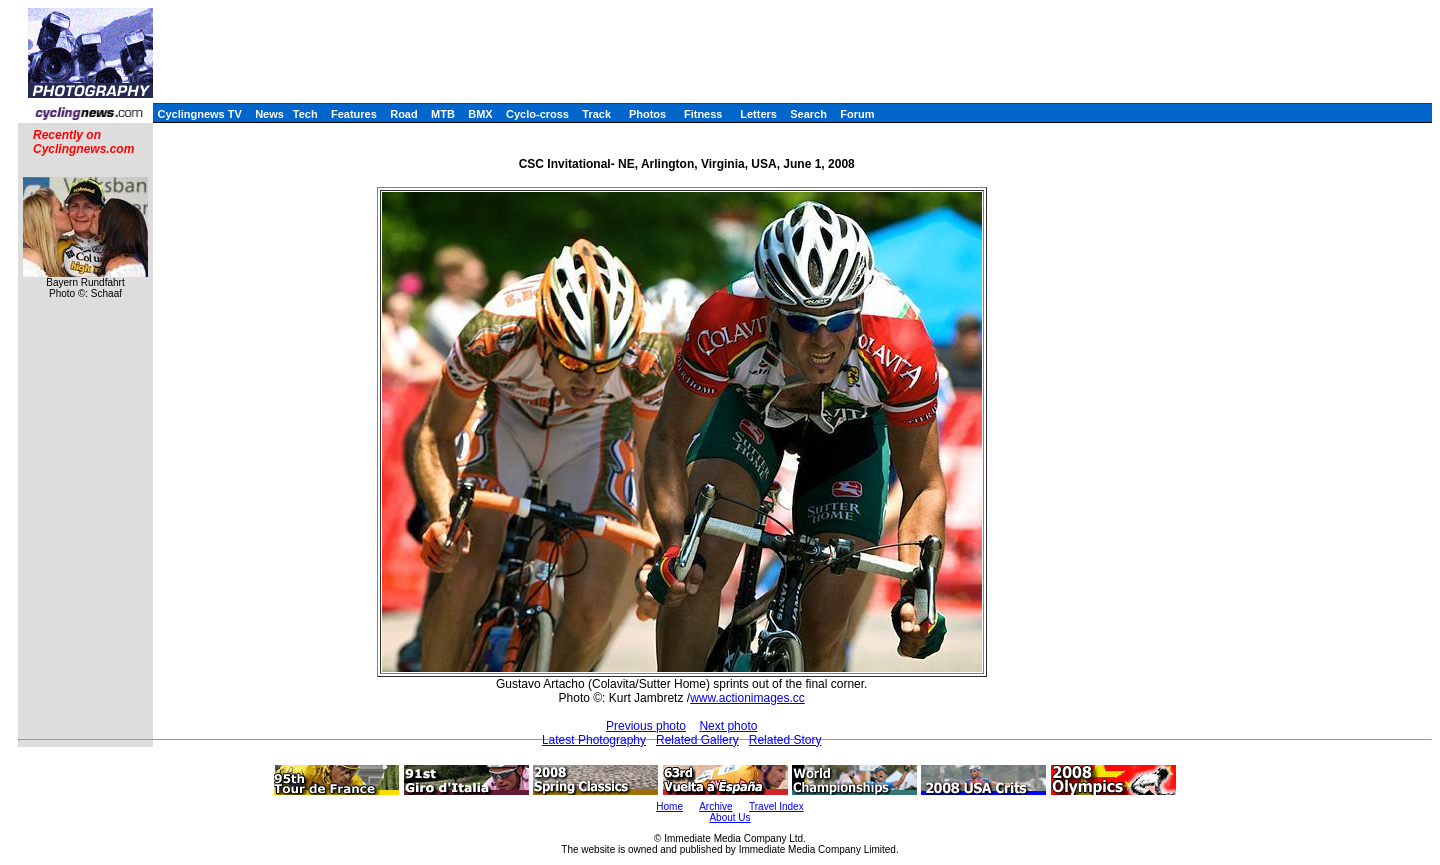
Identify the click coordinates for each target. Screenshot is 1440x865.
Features (354, 114)
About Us (729, 817)
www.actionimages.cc (747, 698)
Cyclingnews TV (199, 114)
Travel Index (776, 806)
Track (596, 114)
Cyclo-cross (537, 114)
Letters (758, 114)
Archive (715, 806)
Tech (305, 114)
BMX (480, 114)
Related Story (785, 740)
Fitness (703, 114)
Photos (647, 114)
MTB (443, 114)
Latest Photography (594, 740)
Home (669, 806)
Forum (857, 114)
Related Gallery (697, 740)
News (269, 114)
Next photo (728, 726)
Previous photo (646, 726)
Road (404, 114)
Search (808, 114)
